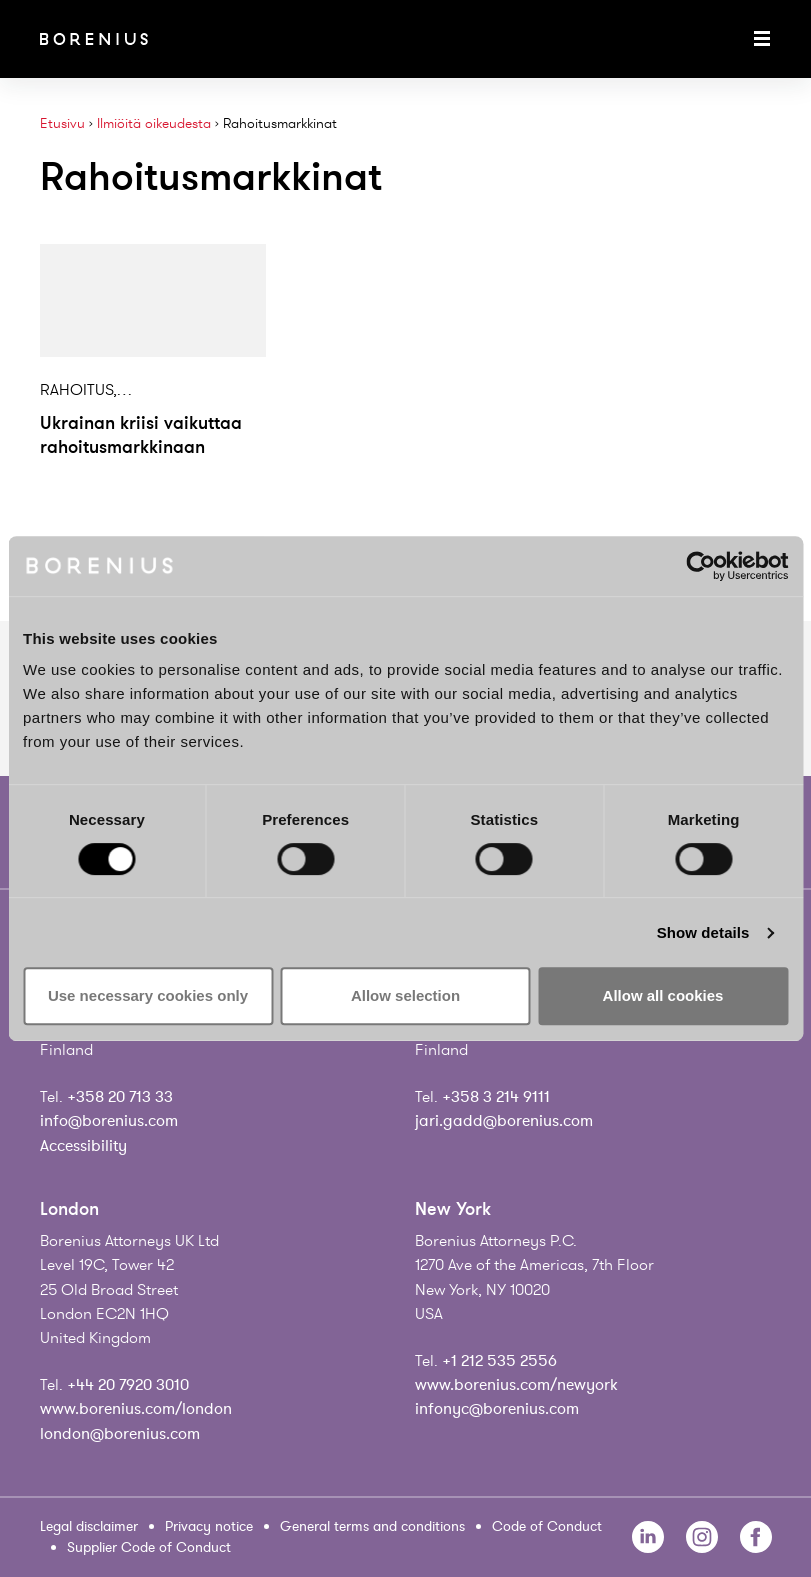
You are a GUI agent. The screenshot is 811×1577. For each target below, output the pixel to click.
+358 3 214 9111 (496, 1097)
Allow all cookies (663, 995)
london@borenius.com (120, 1434)
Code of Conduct (547, 1526)
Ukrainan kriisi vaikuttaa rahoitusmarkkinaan (141, 435)
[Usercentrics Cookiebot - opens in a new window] (700, 566)
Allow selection (405, 995)
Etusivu (62, 123)
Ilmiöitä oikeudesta (154, 123)
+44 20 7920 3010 (128, 1385)
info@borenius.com (109, 1121)
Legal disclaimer (89, 1526)
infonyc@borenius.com (497, 1409)
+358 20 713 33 (120, 1097)
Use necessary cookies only (148, 995)
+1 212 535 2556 (499, 1361)
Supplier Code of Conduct (149, 1547)
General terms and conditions (372, 1526)
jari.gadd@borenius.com (504, 1121)
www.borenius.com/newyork (516, 1385)
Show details (703, 932)
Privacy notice (209, 1526)
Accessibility (83, 1146)
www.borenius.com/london (136, 1409)
